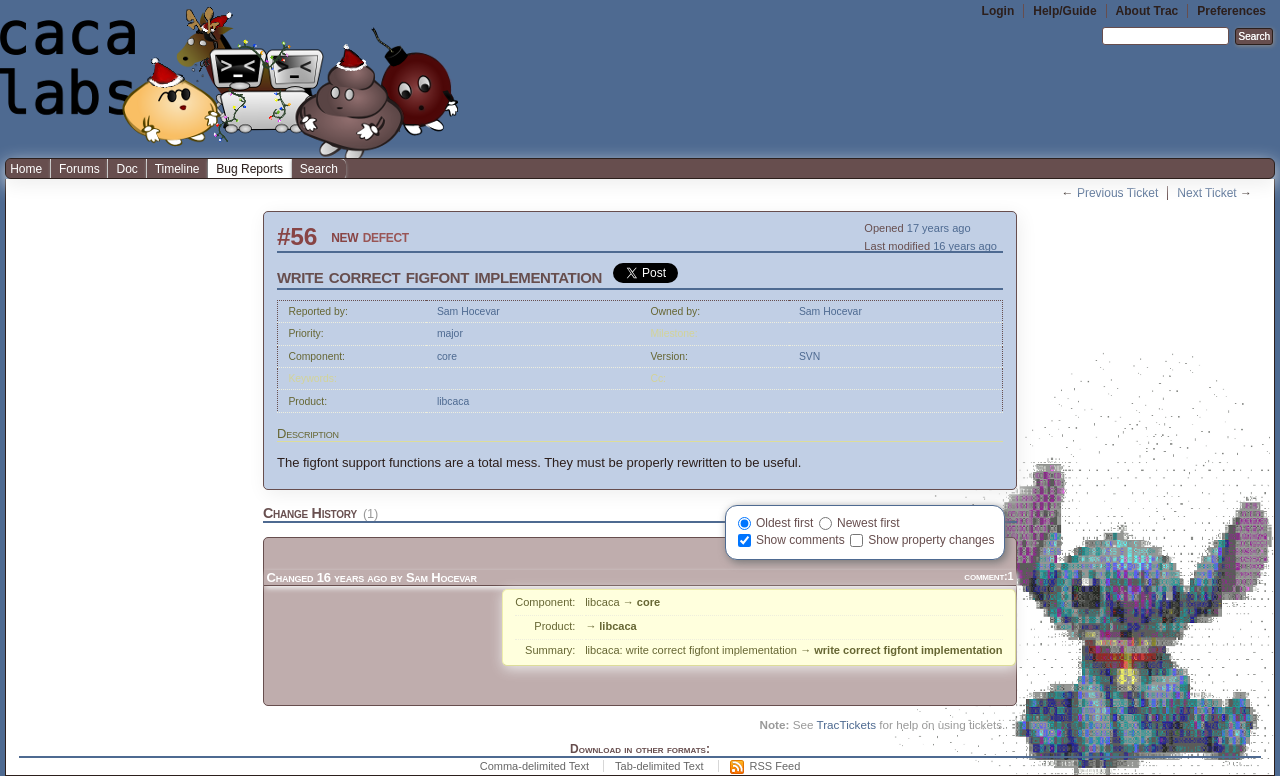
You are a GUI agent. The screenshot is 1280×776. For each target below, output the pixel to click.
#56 (297, 236)
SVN (809, 356)
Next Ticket (1206, 193)
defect (386, 236)
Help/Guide (1064, 11)
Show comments (800, 540)
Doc (126, 169)
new (344, 236)
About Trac (1147, 11)
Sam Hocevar (468, 311)
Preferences (1231, 11)
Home (26, 169)
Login (998, 11)
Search (319, 169)
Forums (79, 169)
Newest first (868, 523)
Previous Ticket (1117, 193)
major (450, 333)
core (447, 356)
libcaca (453, 401)
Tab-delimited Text (659, 766)
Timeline (177, 169)
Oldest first (784, 523)
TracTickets (846, 724)
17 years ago (939, 228)
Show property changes (931, 540)
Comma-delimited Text (534, 766)
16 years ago (965, 246)
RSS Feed (775, 766)
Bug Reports (249, 169)
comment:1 (988, 576)
